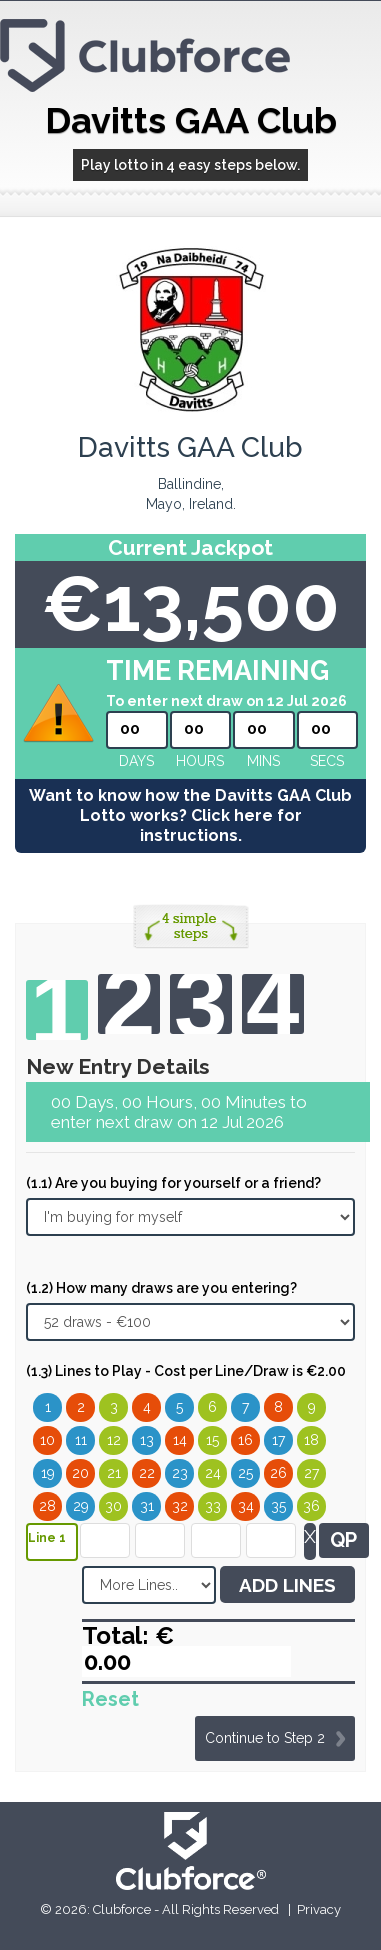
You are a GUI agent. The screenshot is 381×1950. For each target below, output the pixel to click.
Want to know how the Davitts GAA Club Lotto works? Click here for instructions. (190, 815)
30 (113, 1506)
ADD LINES (287, 1585)
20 (80, 1473)
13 (147, 1440)
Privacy (319, 1909)
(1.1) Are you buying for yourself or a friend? (173, 1183)
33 (213, 1506)
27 (311, 1473)
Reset (110, 1699)
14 (180, 1440)
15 (212, 1440)
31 (147, 1506)
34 (246, 1506)
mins (263, 761)
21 (114, 1473)
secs (327, 761)
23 (180, 1473)
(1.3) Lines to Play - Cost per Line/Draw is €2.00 (186, 1371)
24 (213, 1473)
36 (311, 1506)
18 (311, 1440)
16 (245, 1440)
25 (245, 1473)
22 (147, 1473)
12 (114, 1440)
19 (48, 1473)
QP (343, 1540)
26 (278, 1473)
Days (136, 761)
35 (278, 1506)
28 (47, 1506)
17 (278, 1440)
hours (200, 761)
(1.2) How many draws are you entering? (161, 1288)
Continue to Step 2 (265, 1738)
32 (180, 1506)
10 (47, 1440)
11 (81, 1440)
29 (81, 1506)
